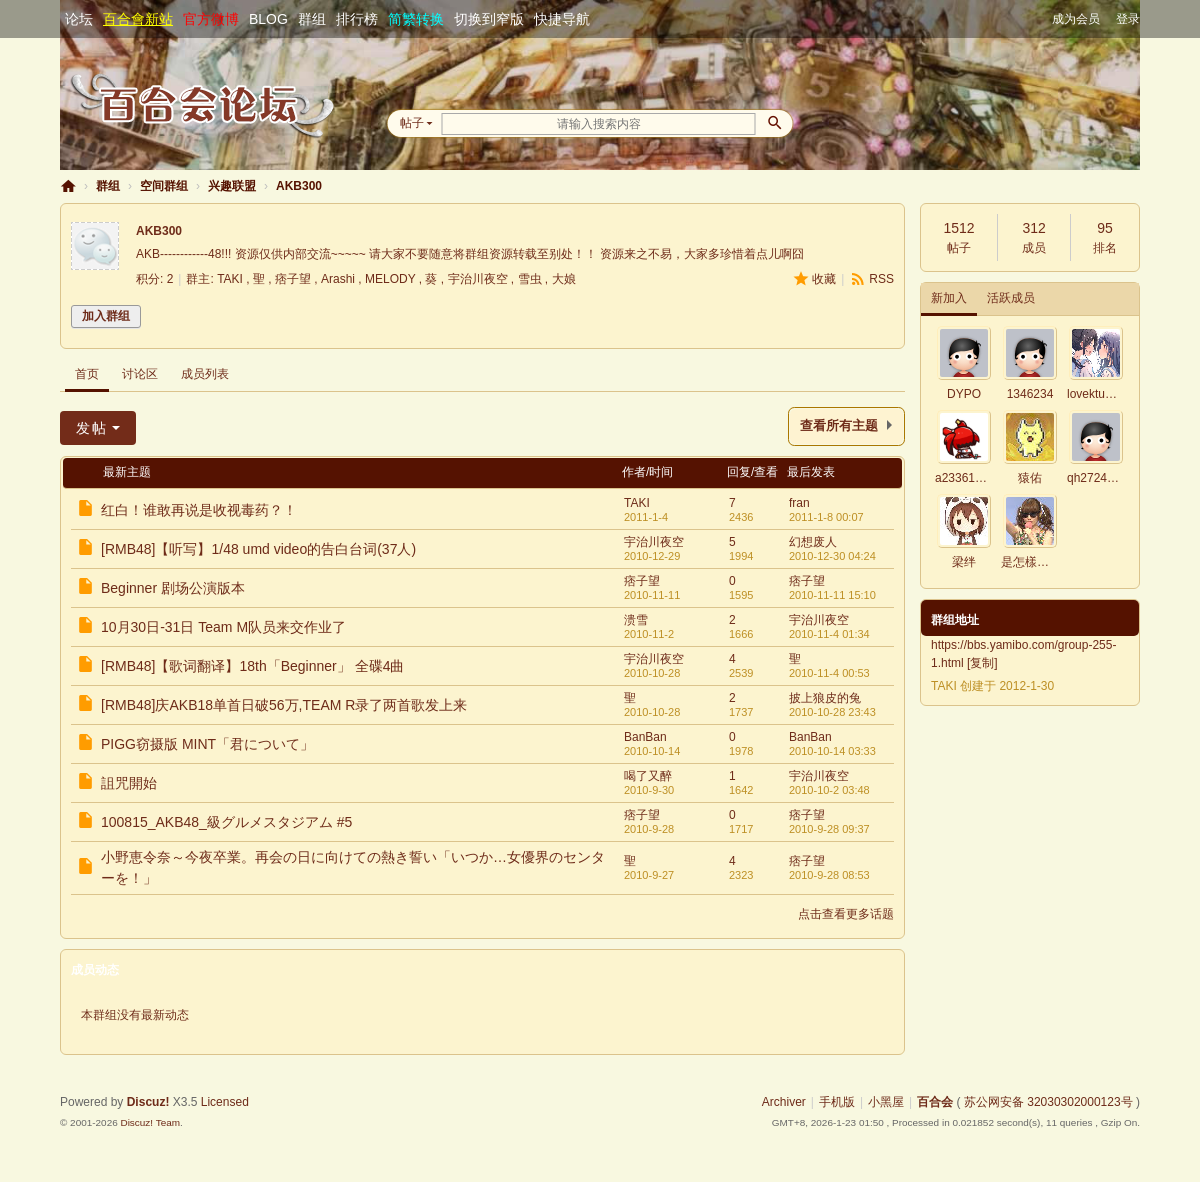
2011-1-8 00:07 (826, 517)
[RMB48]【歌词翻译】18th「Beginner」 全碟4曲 (252, 666)
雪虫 (530, 279)
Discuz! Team (150, 1122)
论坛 (79, 19)
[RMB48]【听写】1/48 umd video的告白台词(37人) (258, 549)
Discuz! (148, 1102)
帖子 (412, 123)
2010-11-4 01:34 (829, 634)
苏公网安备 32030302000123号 (1048, 1102)
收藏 (824, 279)
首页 (87, 374)
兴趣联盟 (232, 186)
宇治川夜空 (478, 279)
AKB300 (299, 186)
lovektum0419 (1104, 394)
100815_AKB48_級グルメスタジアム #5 (226, 822)
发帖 (92, 428)
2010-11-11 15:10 (832, 595)
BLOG (268, 19)
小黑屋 (886, 1102)
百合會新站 (138, 19)
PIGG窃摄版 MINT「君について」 (207, 744)
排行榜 (357, 19)
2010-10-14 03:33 (832, 751)
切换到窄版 (489, 19)
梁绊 (964, 562)
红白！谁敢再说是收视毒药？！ (199, 510)
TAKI (230, 279)
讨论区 (140, 374)
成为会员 (1076, 19)
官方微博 (211, 19)
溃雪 (636, 620)
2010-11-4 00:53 (829, 673)
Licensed (225, 1102)
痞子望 (293, 279)
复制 (982, 663)
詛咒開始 (129, 783)
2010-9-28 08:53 (829, 875)
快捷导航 (562, 19)
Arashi (338, 279)
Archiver (784, 1102)
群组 (312, 19)
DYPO (964, 394)
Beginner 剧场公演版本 (173, 588)
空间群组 (164, 186)
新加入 (949, 298)
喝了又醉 (648, 776)
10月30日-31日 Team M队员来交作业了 (223, 627)
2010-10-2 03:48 (829, 790)
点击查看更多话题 (846, 914)
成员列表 (205, 374)
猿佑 (1030, 478)
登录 (1128, 19)
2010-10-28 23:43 (832, 712)
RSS (881, 279)
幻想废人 (813, 542)
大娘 (564, 279)
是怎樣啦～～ (1037, 562)
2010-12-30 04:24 (832, 556)
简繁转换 (416, 19)
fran (799, 503)
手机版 (837, 1102)
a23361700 (965, 478)
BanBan (645, 737)
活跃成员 (1011, 298)
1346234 (1030, 394)
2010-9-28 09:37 (829, 829)
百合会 (68, 186)
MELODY (390, 279)
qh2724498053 (1107, 478)
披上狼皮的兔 (825, 698)
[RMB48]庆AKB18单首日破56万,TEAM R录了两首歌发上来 (284, 705)
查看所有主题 (839, 426)
